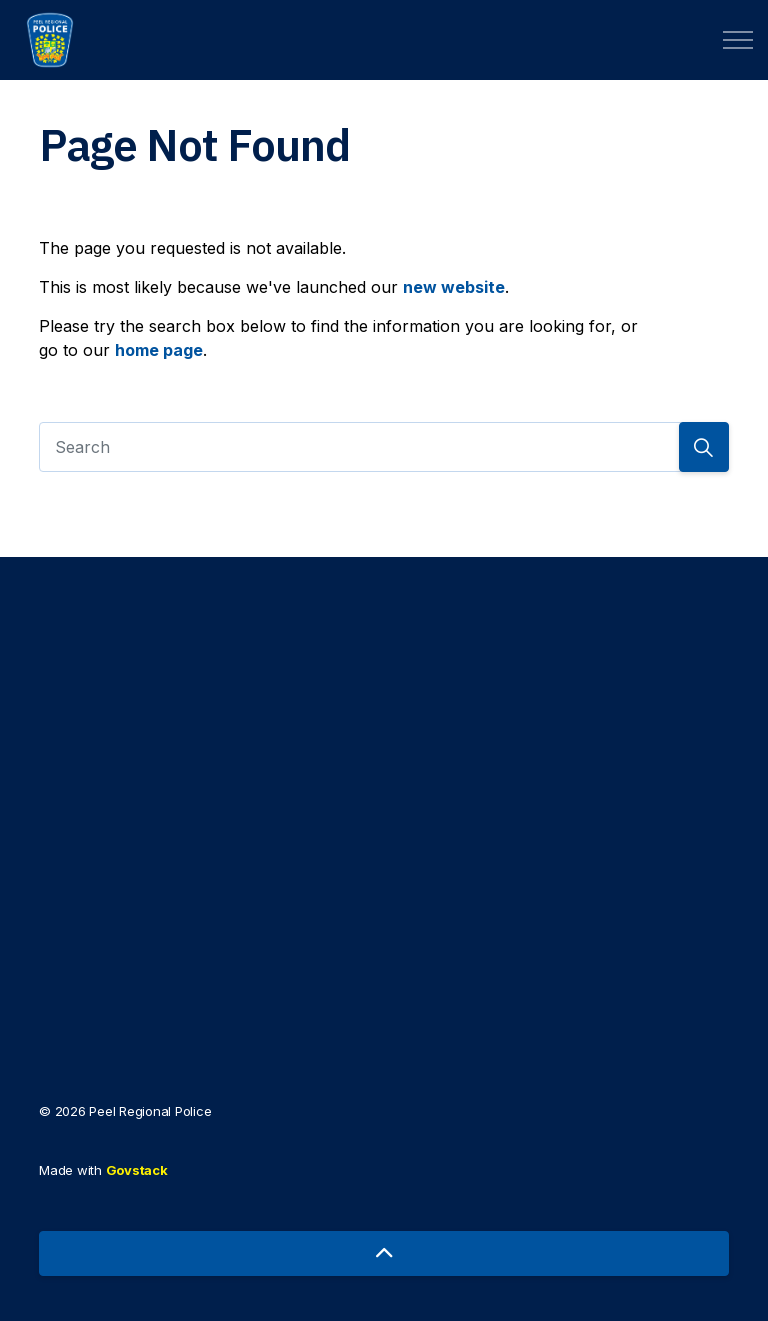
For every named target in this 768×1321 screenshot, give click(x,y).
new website (454, 287)
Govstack (137, 1170)
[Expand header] (738, 40)
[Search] (384, 447)
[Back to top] (384, 1253)
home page (159, 350)
